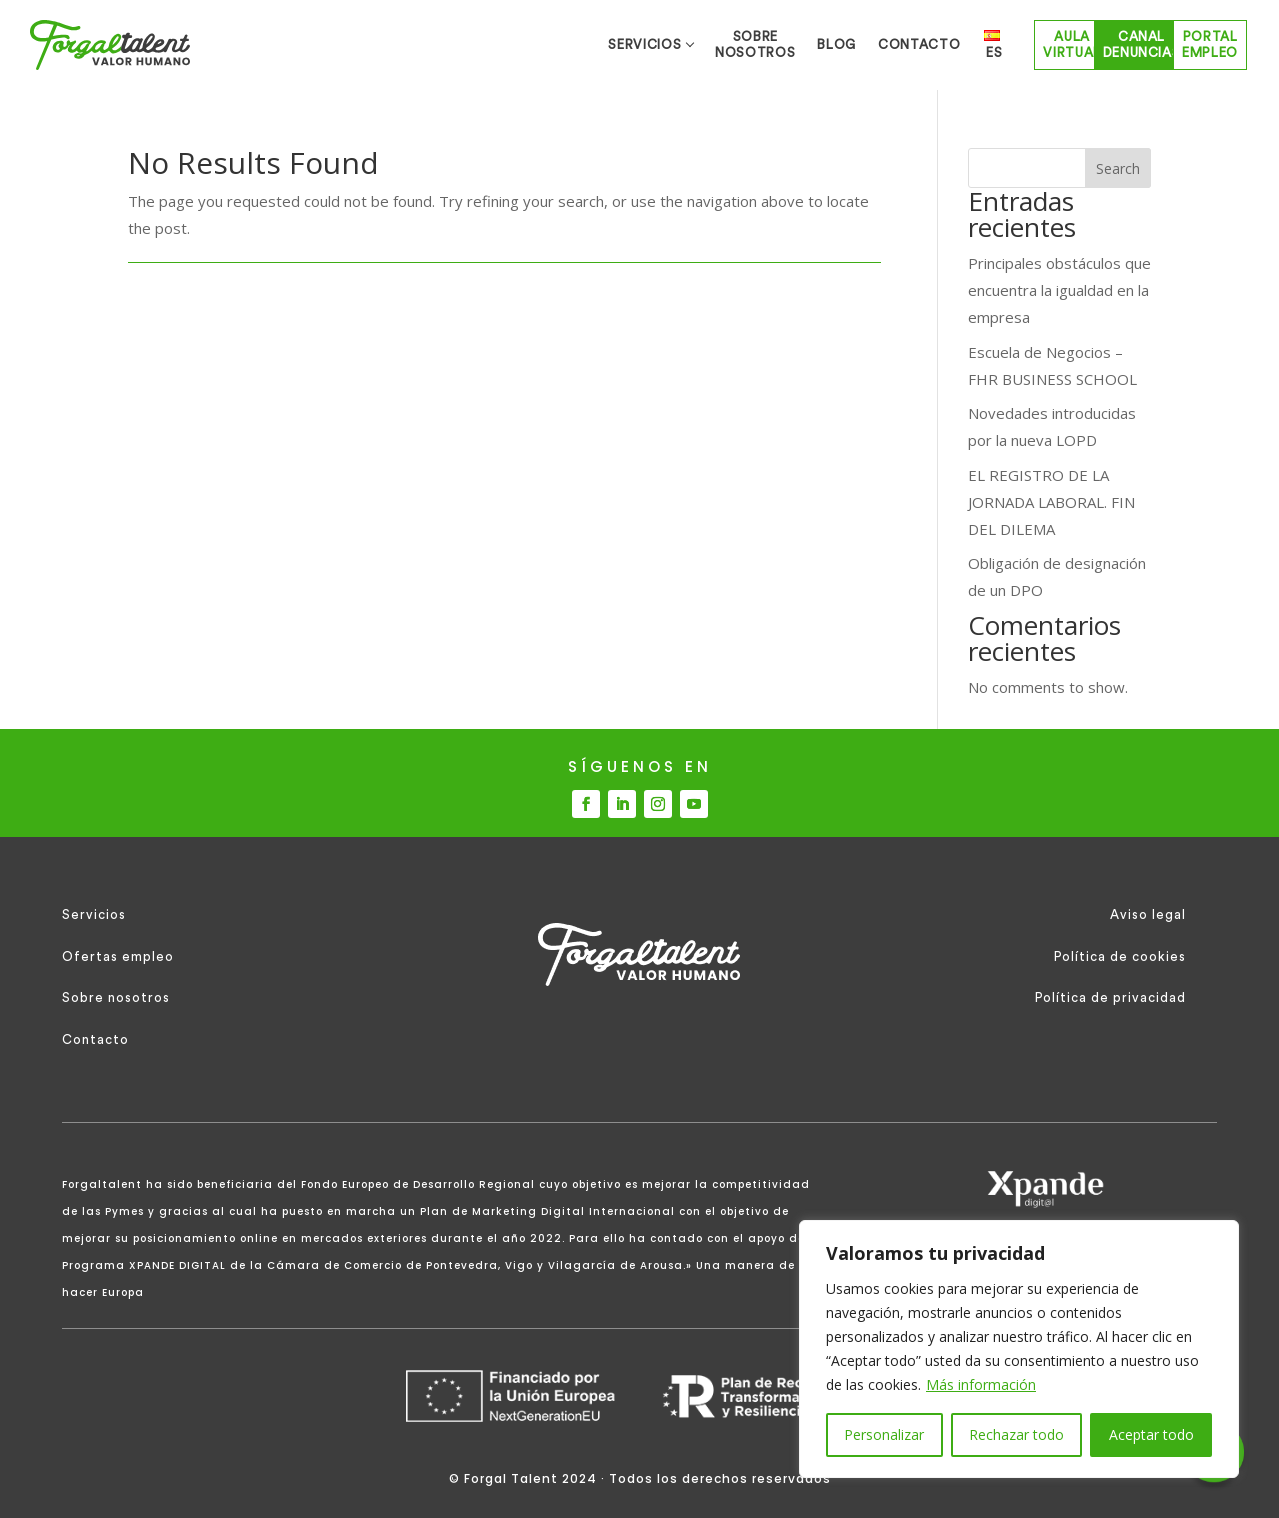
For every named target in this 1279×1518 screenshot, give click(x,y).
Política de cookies (1120, 956)
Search (1118, 168)
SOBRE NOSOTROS (467, 44)
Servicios (94, 914)
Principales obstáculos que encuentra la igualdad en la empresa (1059, 290)
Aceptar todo (1151, 1434)
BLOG (588, 44)
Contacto (95, 1039)
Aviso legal (1148, 914)
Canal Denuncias (1034, 44)
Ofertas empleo (118, 956)
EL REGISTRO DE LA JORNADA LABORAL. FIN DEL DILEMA (1051, 502)
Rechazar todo (1016, 1434)
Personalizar (884, 1434)
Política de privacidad (1110, 997)
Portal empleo (1173, 44)
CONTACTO (686, 44)
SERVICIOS (317, 44)
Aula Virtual (905, 44)
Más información (981, 1384)
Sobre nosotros (116, 997)
